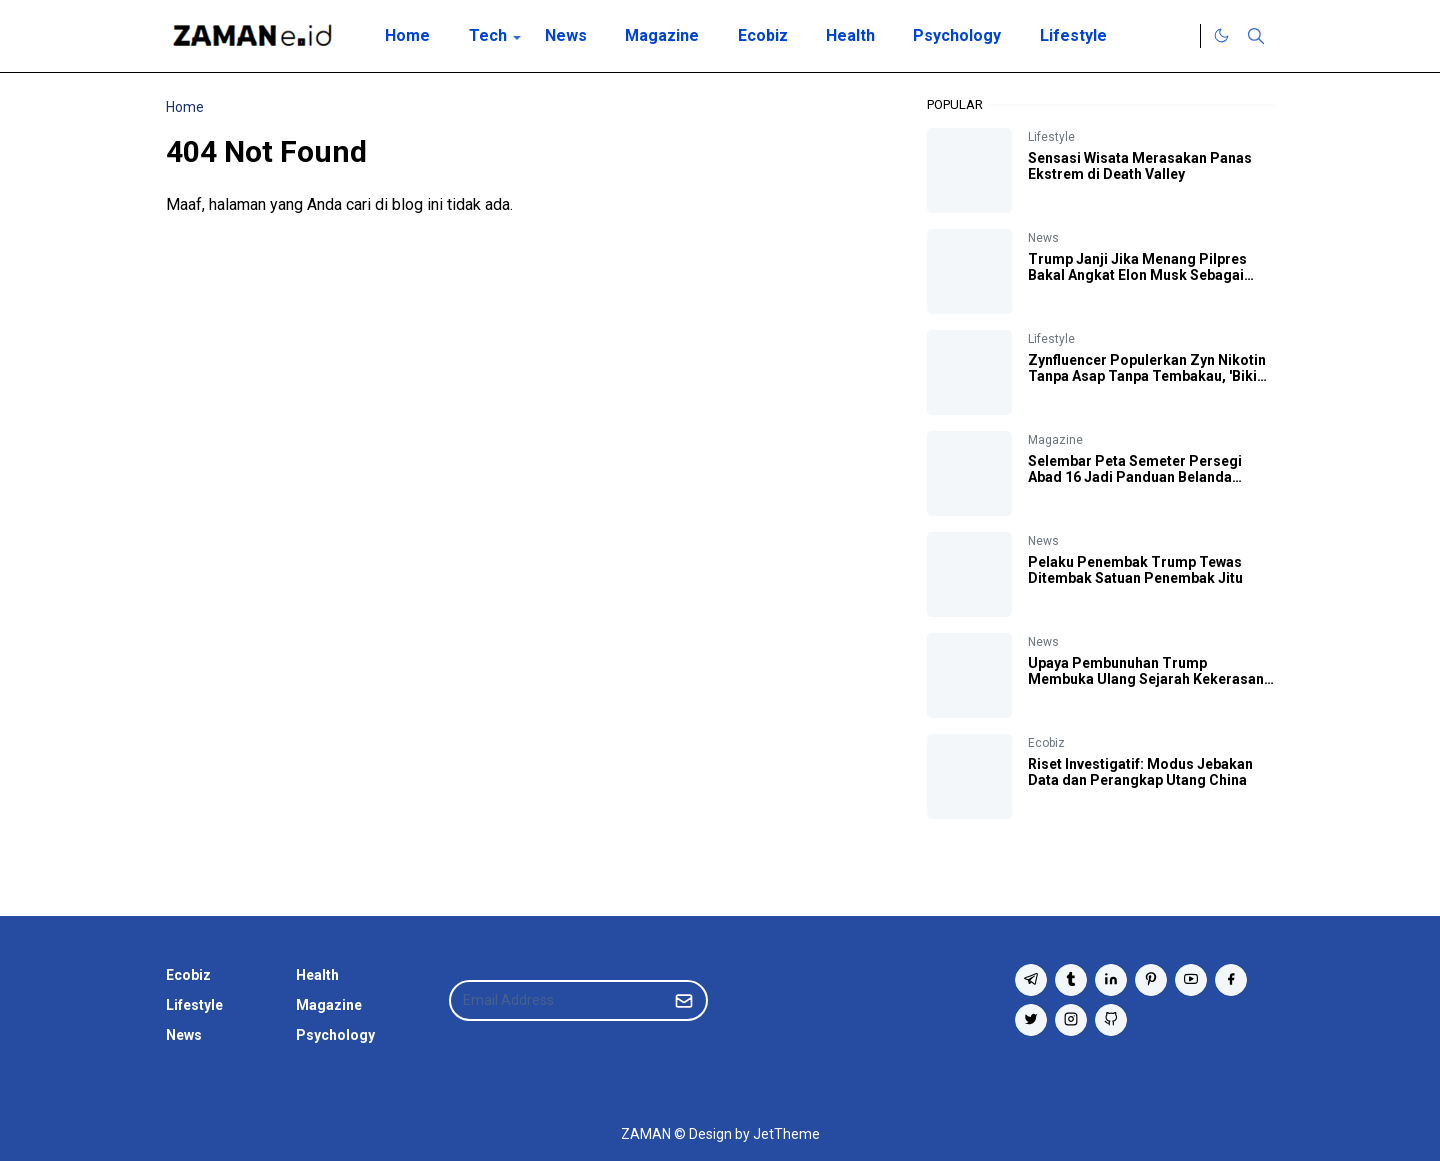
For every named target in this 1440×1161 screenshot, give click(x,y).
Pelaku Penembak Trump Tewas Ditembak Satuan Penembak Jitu (1135, 570)
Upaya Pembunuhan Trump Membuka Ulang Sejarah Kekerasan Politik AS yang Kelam (1146, 679)
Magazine (1055, 440)
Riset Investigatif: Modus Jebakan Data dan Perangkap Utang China (1140, 772)
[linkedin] (1111, 980)
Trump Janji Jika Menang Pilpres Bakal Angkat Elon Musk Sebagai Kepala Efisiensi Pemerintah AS (1137, 275)
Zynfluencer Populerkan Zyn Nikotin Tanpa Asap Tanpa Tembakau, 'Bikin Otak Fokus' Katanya (1147, 376)
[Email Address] (557, 1000)
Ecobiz (1046, 743)
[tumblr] (1071, 980)
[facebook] (1231, 980)
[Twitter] (1180, 36)
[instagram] (1071, 1020)
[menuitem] (407, 36)
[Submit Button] (684, 1000)
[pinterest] (1151, 980)
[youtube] (1191, 980)
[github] (1111, 1020)
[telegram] (1031, 980)
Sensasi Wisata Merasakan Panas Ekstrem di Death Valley (1140, 166)
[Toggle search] (1256, 36)
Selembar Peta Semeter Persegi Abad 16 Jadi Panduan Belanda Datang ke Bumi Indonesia (1135, 477)
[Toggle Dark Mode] (1221, 35)
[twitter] (1031, 1020)
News (1043, 238)
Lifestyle (1051, 137)
